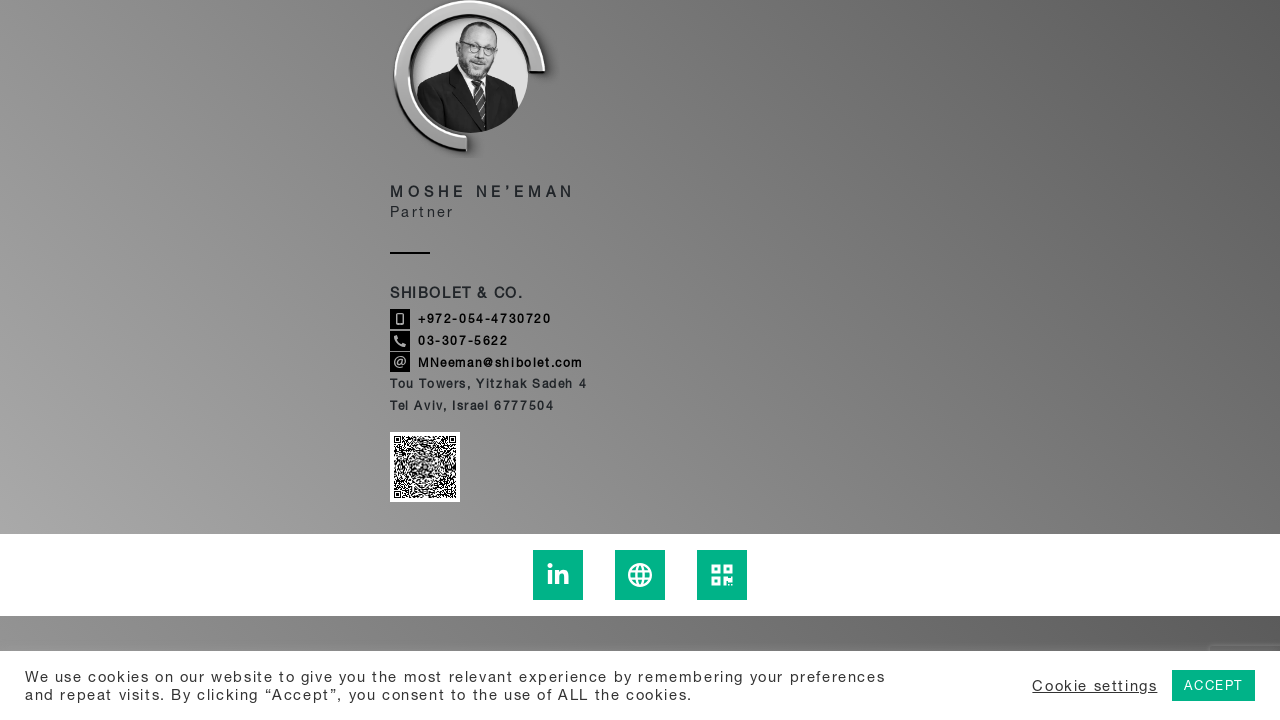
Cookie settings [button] (1094, 685)
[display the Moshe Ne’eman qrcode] (722, 575)
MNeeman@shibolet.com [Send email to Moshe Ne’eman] (486, 362)
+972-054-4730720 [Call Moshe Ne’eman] (471, 319)
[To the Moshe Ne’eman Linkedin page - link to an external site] (558, 575)
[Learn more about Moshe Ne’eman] (640, 575)
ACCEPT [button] (1213, 685)
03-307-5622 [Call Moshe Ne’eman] (449, 341)
